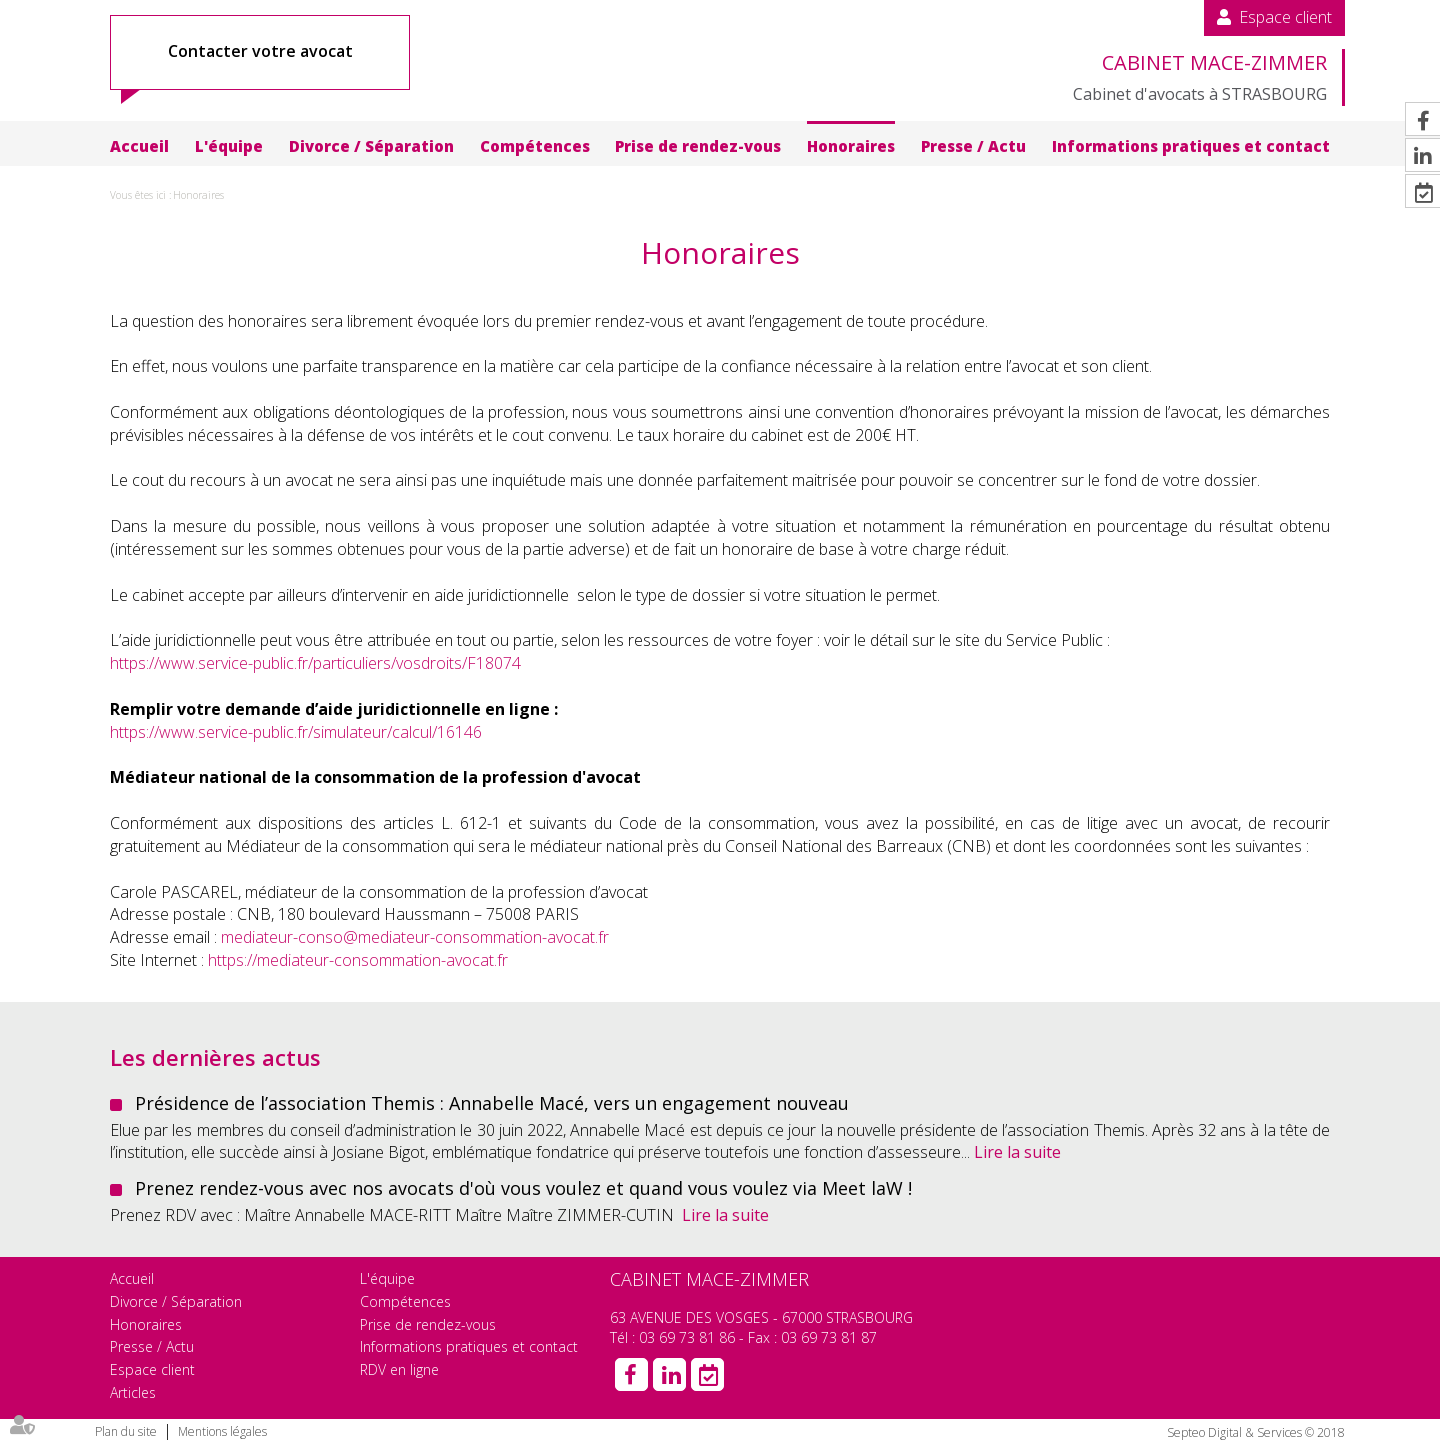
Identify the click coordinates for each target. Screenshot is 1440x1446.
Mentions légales (222, 1431)
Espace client (1285, 17)
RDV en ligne (399, 1369)
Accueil (139, 146)
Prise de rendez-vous (698, 146)
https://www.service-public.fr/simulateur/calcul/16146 (296, 732)
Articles (133, 1392)
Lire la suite (1017, 1152)
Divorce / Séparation (371, 146)
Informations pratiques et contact (1191, 146)
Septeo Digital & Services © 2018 (1256, 1432)
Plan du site (126, 1431)
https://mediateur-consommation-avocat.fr (358, 960)
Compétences (535, 146)
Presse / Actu (973, 146)
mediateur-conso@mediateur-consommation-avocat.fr (415, 937)
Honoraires (851, 146)
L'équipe (229, 146)
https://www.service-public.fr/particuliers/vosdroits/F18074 (315, 663)
